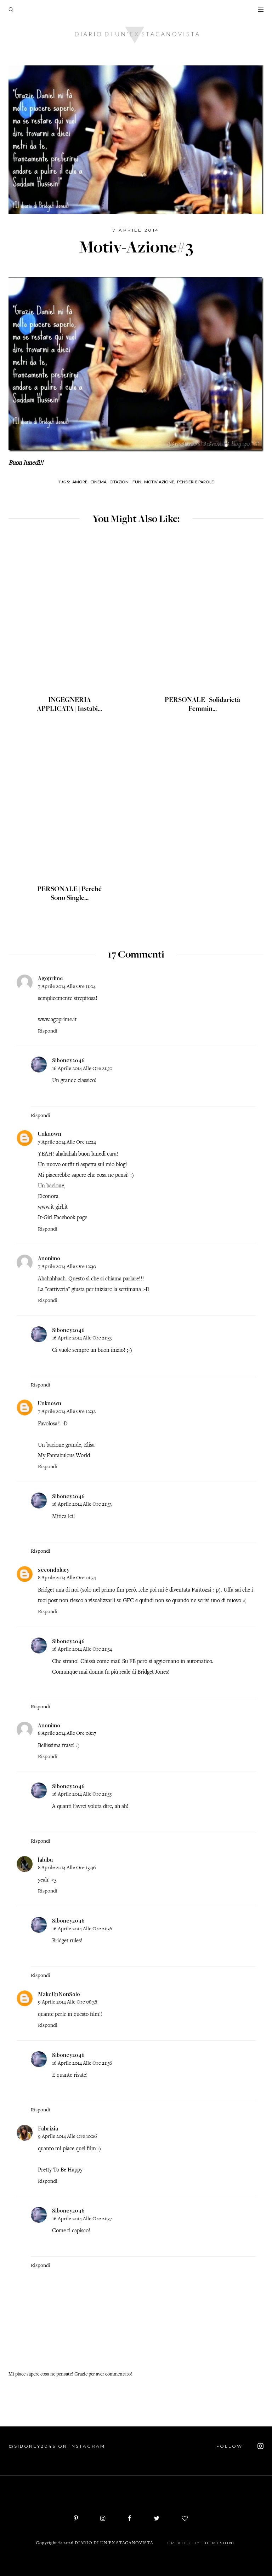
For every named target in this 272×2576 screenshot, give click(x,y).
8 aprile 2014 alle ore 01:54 (67, 1578)
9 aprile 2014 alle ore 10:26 (67, 2136)
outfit (68, 1165)
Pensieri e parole (195, 481)
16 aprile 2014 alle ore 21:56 (82, 1929)
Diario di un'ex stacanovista (114, 2543)
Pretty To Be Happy (60, 2170)
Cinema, (99, 481)
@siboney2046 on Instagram (56, 2446)
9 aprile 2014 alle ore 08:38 (67, 2002)
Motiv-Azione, (159, 481)
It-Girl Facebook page (62, 1218)
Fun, (137, 481)
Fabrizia (48, 2128)
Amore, (80, 481)
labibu (45, 1859)
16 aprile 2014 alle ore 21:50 (82, 1068)
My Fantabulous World (64, 1456)
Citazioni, (120, 481)
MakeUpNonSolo (59, 1994)
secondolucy (53, 1569)
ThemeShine (219, 2543)
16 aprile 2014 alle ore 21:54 (82, 1649)
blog (120, 1165)
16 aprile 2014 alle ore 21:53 (82, 1338)
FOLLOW (240, 2446)
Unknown (49, 1133)
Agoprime (50, 978)
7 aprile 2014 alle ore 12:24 (67, 1142)
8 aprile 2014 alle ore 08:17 (67, 1733)
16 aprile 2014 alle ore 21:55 (82, 1794)
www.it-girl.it (53, 1207)
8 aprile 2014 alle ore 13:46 (67, 1868)
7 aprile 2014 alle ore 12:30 (67, 1266)
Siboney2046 (68, 1060)
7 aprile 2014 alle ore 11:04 (67, 986)
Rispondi (47, 1031)
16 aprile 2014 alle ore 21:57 (82, 2219)
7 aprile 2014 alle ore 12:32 (67, 1411)
